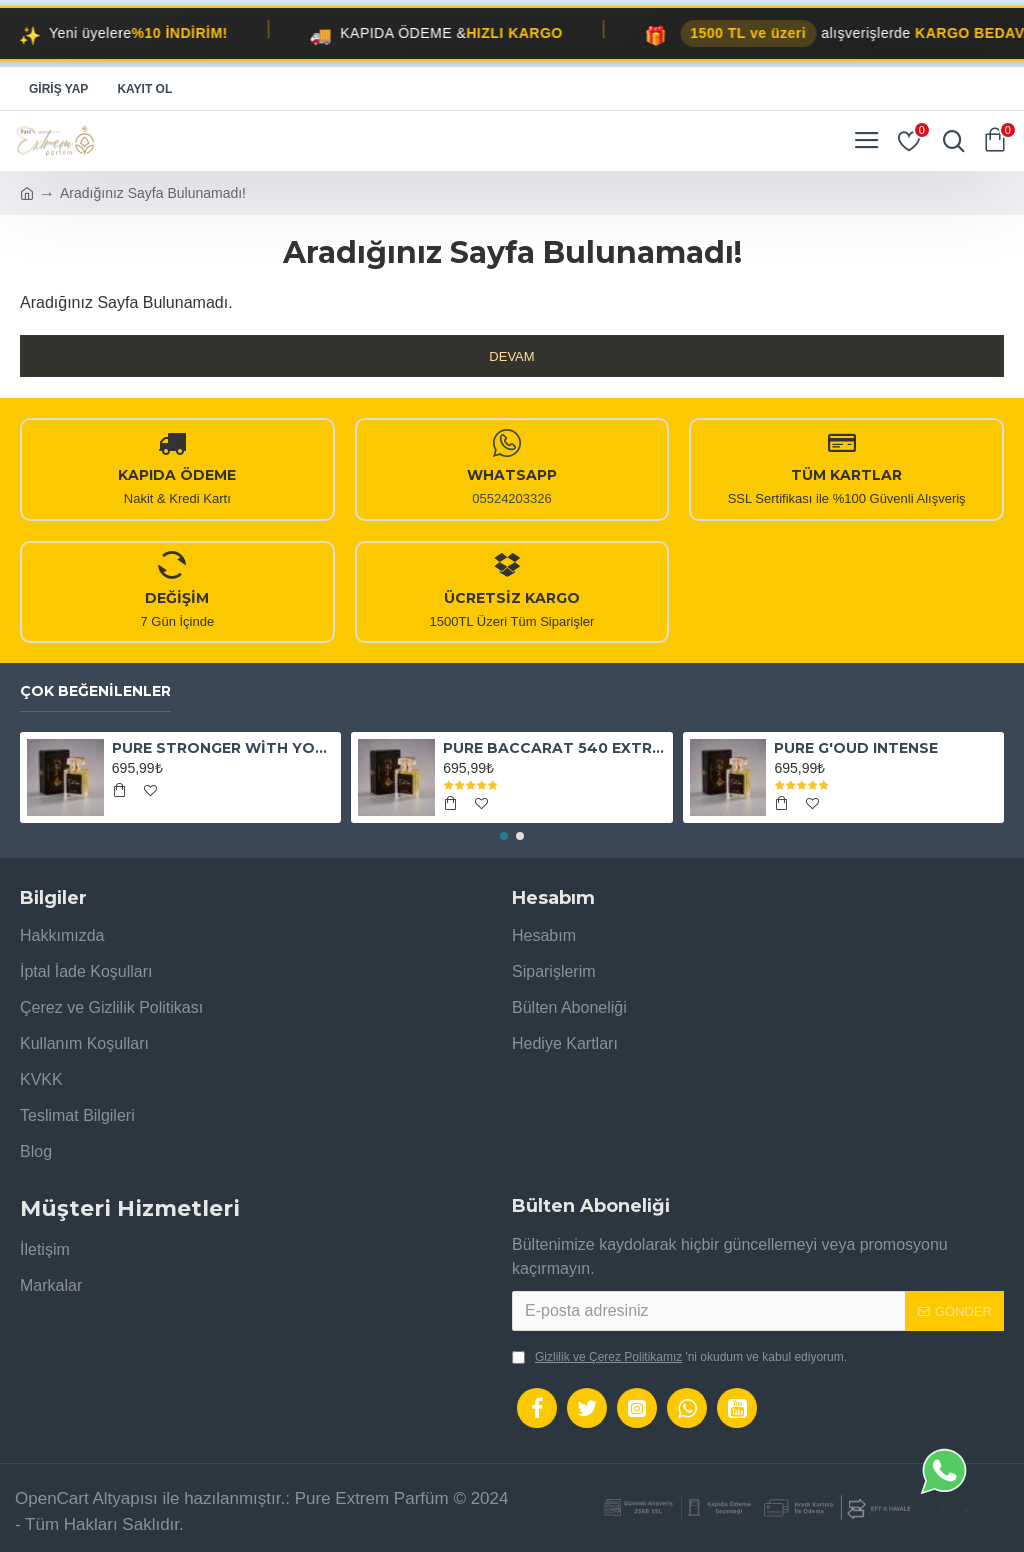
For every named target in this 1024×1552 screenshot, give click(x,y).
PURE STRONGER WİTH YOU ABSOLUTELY (223, 748)
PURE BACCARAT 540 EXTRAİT (554, 748)
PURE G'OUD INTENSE (856, 748)
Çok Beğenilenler (95, 691)
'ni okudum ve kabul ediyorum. (679, 1357)
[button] (504, 836)
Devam (511, 356)
